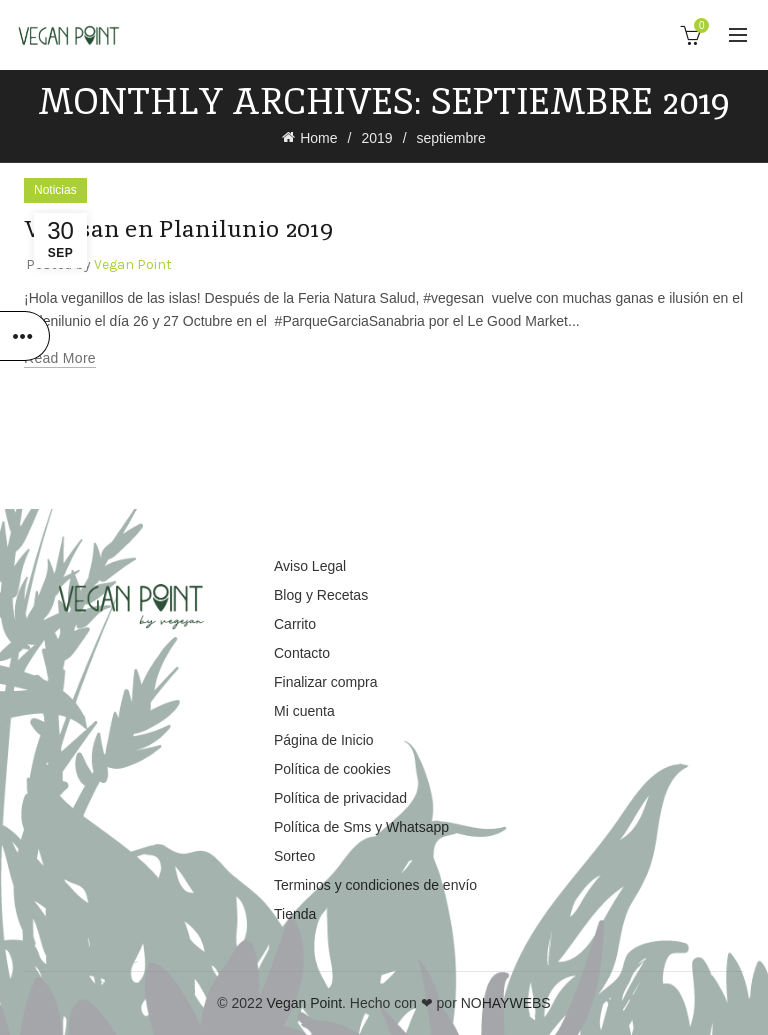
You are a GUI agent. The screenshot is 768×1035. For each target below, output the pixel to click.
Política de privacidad (340, 798)
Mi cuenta (304, 711)
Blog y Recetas (321, 595)
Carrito (295, 624)
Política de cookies (332, 769)
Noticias (55, 190)
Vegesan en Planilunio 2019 (179, 228)
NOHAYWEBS (506, 1003)
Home (318, 138)
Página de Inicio (324, 740)
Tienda (295, 914)
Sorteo (294, 856)
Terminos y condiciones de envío (375, 885)
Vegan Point (305, 1003)
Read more (60, 358)
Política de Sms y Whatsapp (361, 827)
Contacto (302, 653)
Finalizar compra (325, 682)
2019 (376, 138)
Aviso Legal (310, 566)
